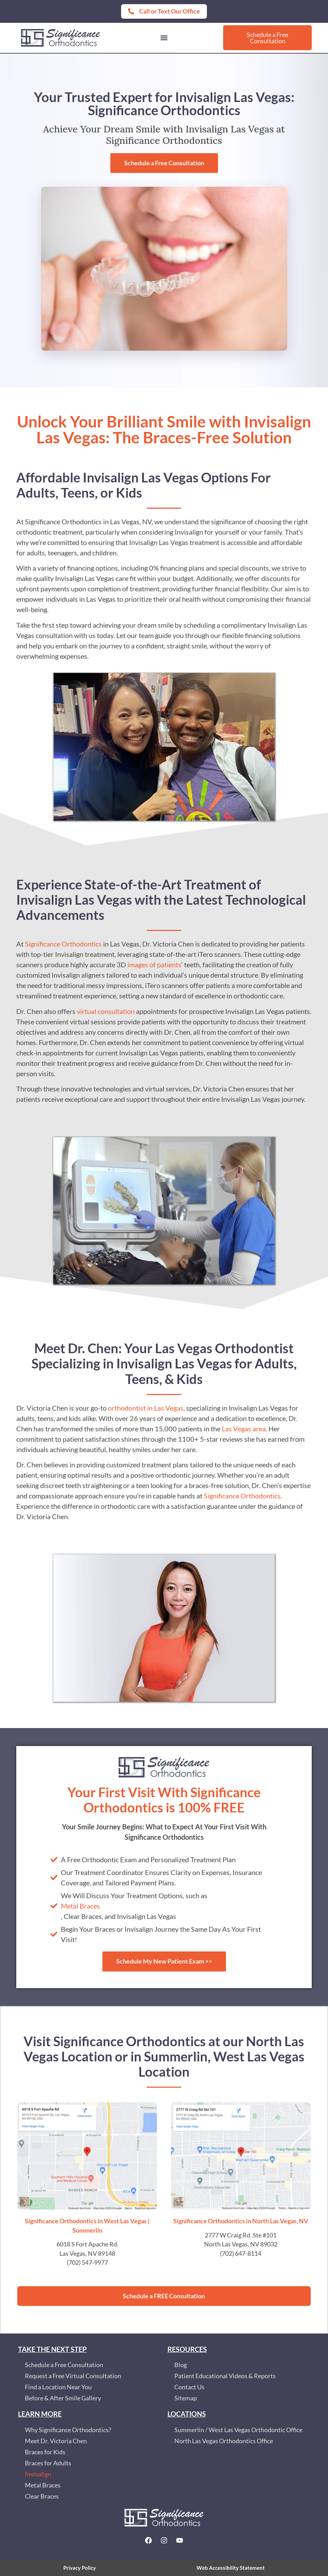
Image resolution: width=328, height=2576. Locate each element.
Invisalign (38, 2474)
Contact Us (189, 2387)
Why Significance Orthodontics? (68, 2430)
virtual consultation (106, 1011)
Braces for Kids (45, 2452)
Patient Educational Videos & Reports (225, 2376)
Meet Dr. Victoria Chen (56, 2441)
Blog (180, 2365)
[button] (164, 38)
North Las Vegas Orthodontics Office (223, 2441)
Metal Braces (80, 1906)
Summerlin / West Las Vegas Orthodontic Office (238, 2430)
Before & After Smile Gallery (63, 2398)
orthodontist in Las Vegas (145, 1408)
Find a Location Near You (58, 2387)
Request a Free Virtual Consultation (73, 2376)
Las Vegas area (244, 1428)
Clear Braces (42, 2496)
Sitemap (185, 2398)
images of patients (154, 964)
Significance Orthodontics (63, 944)
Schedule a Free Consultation (64, 2365)
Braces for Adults (48, 2463)
